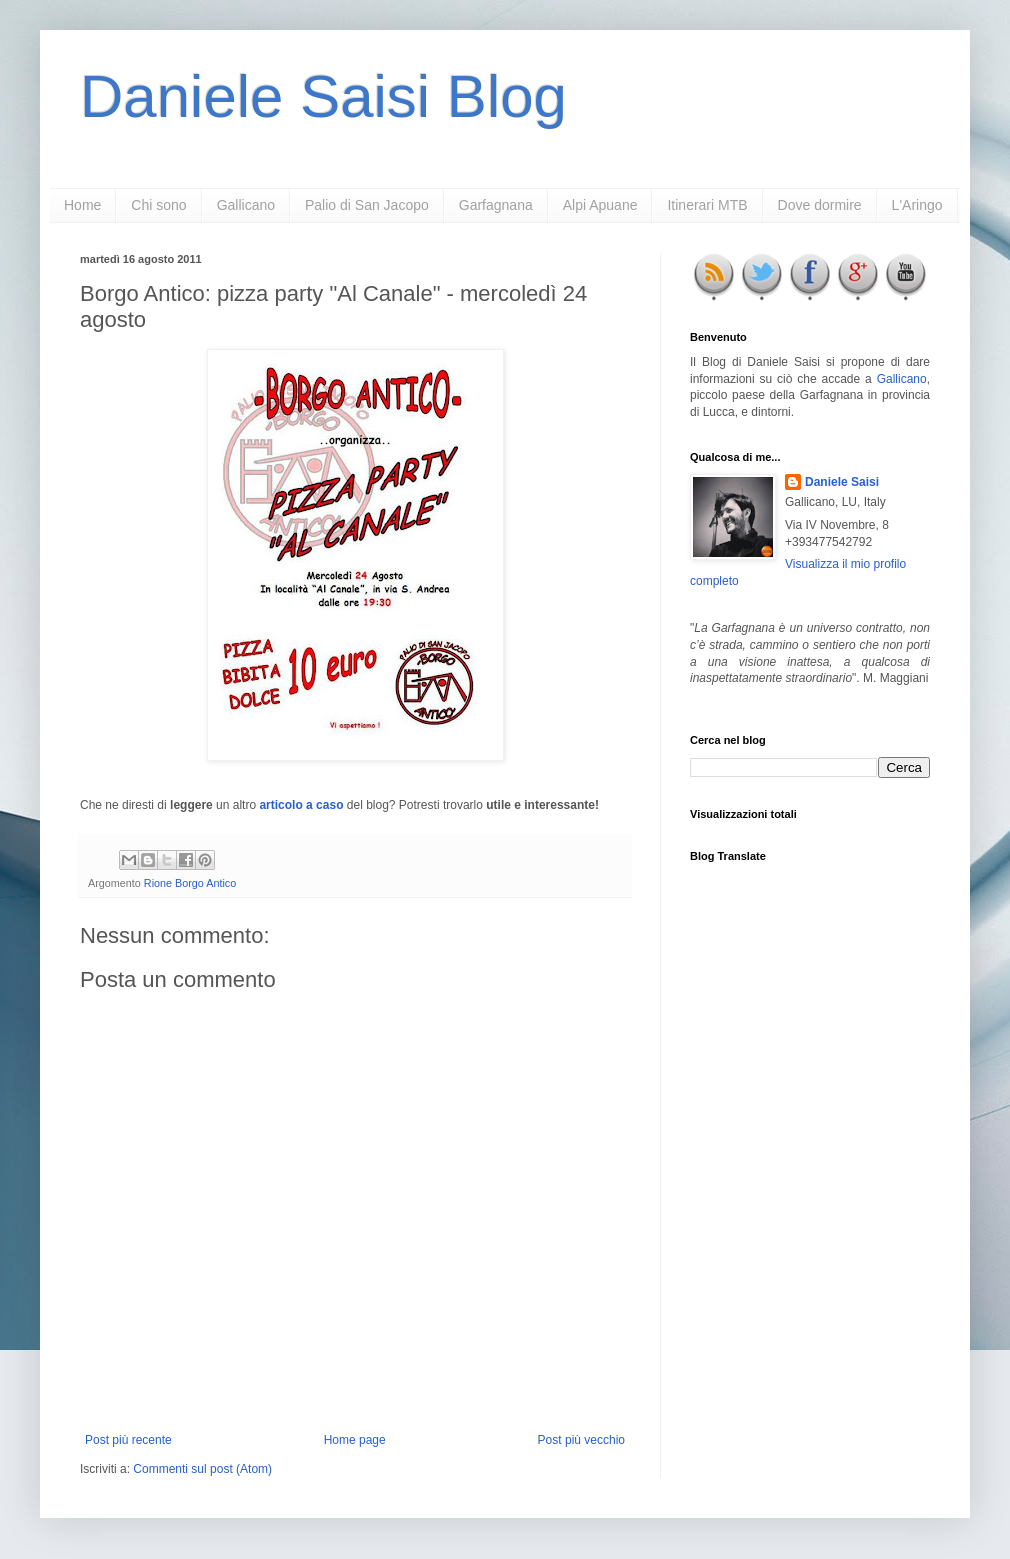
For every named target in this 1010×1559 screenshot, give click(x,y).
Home (82, 205)
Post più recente (128, 1440)
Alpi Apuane (600, 205)
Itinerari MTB (707, 205)
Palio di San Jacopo (367, 205)
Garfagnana (496, 205)
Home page (355, 1440)
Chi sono (158, 205)
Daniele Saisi (842, 482)
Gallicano (246, 205)
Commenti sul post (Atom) (202, 1469)
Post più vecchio (581, 1440)
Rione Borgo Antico (190, 883)
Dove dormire (820, 205)
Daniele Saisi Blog (323, 96)
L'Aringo (917, 205)
